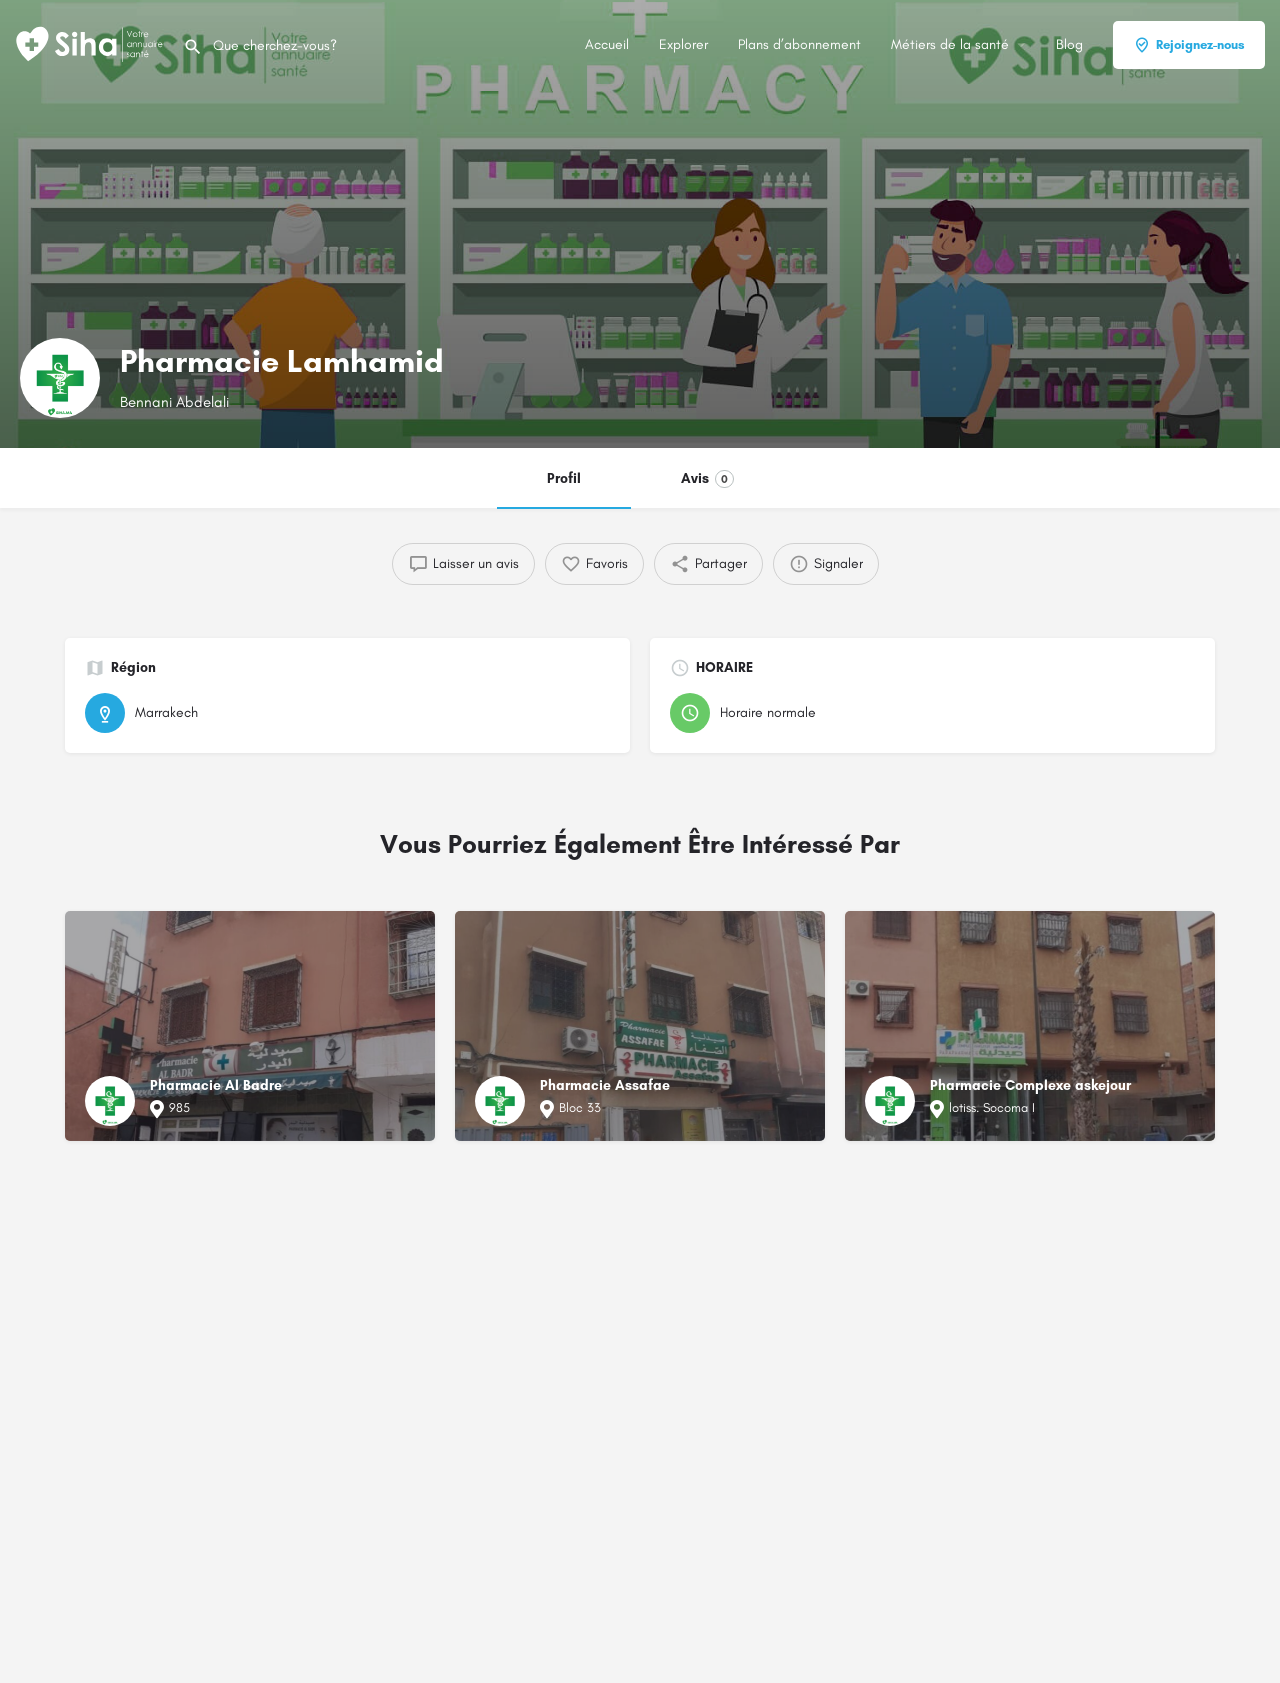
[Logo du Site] (91, 43)
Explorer (683, 44)
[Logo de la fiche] (60, 378)
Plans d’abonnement (799, 44)
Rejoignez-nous (1189, 45)
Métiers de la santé (950, 44)
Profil (564, 478)
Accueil (607, 44)
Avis (707, 479)
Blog (1069, 44)
